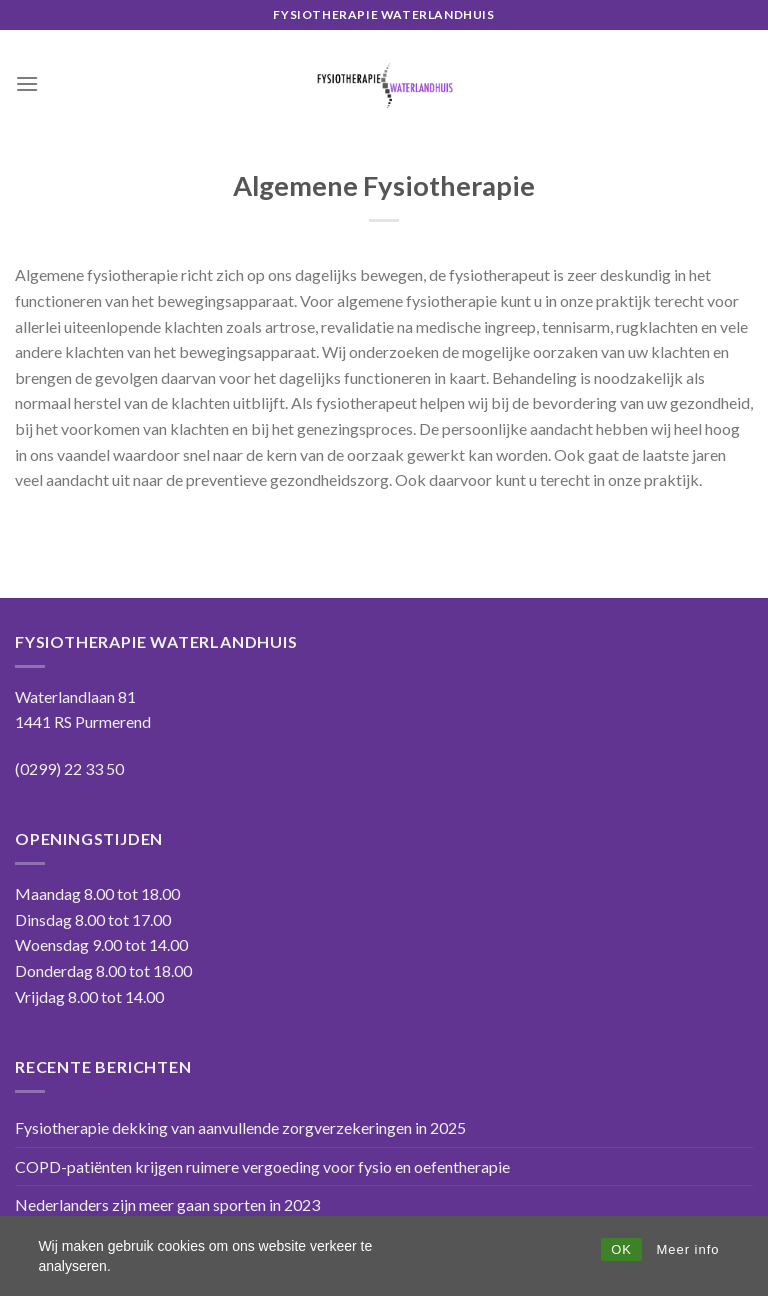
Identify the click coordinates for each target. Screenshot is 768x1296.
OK (621, 1249)
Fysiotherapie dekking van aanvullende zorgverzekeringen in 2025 (240, 1127)
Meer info (687, 1249)
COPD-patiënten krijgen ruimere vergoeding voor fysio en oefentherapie (262, 1166)
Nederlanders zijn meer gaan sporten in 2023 (167, 1204)
